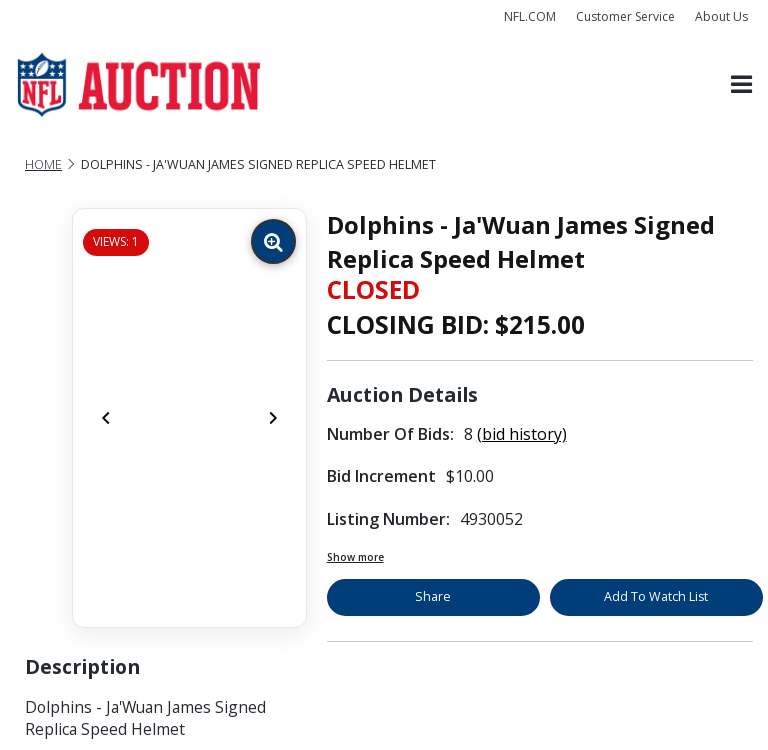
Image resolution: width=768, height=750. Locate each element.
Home (43, 164)
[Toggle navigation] (741, 85)
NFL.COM (530, 16)
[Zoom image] (273, 241)
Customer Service (625, 16)
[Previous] (106, 418)
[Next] (273, 418)
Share (433, 596)
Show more (355, 557)
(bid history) (522, 434)
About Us (721, 16)
